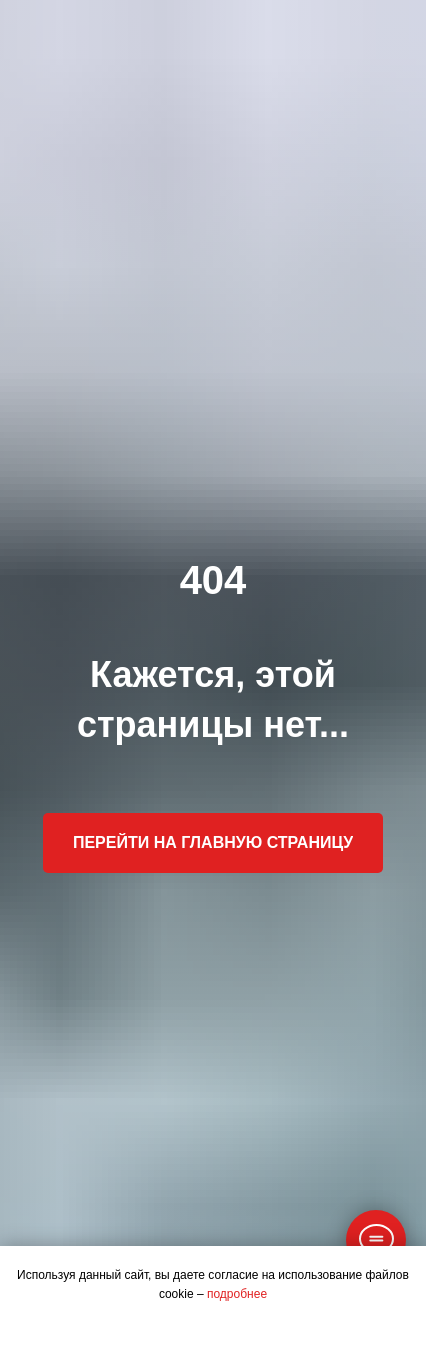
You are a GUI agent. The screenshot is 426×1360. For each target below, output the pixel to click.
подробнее (237, 1294)
